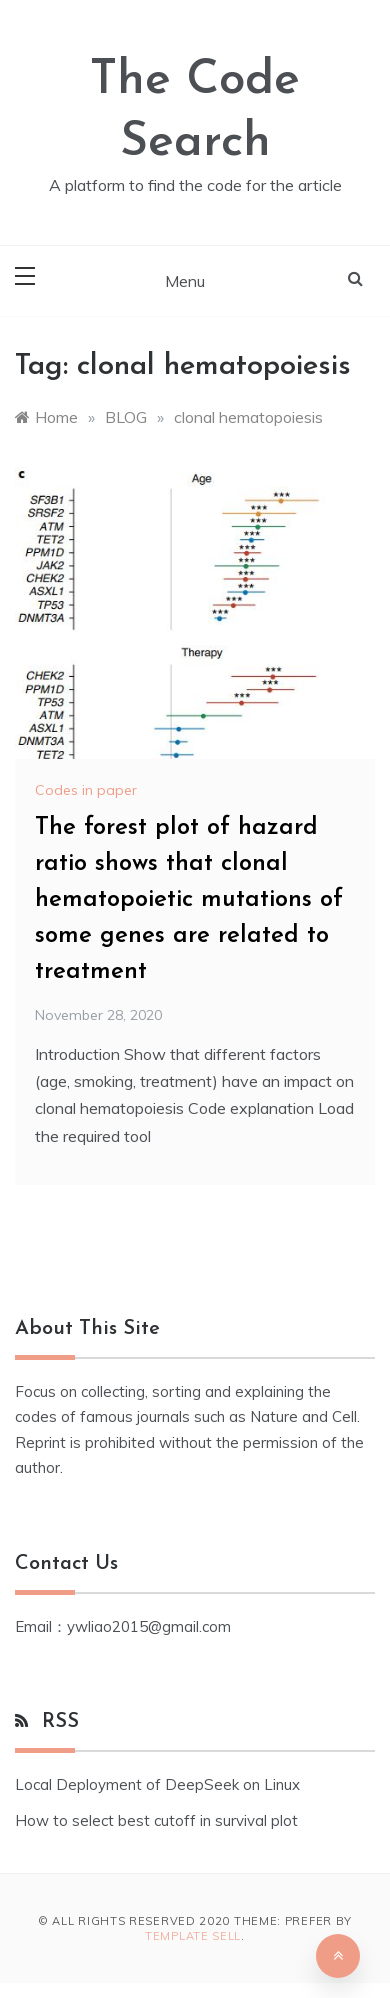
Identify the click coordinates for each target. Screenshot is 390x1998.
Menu (185, 281)
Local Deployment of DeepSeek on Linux (157, 1784)
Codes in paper (86, 790)
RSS (60, 1722)
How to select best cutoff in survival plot (156, 1820)
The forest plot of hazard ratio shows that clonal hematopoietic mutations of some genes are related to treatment (189, 900)
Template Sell (193, 1936)
